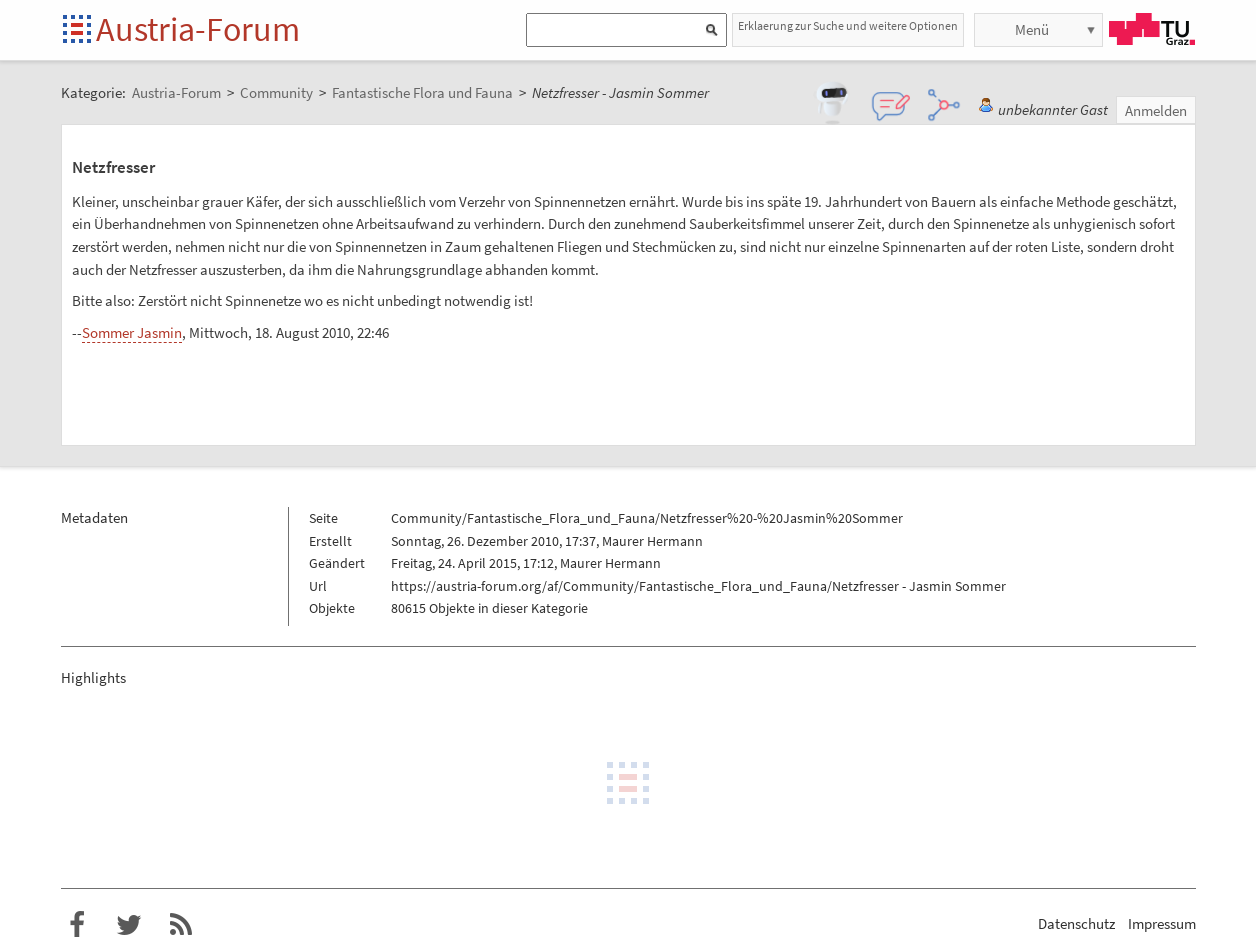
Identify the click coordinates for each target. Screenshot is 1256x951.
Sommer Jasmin (132, 332)
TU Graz (1152, 29)
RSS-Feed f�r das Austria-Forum (181, 925)
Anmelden (1156, 110)
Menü (1032, 29)
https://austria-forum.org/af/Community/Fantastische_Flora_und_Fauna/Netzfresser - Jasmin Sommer (698, 586)
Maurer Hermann (652, 541)
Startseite (78, 30)
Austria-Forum (198, 29)
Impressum (1162, 923)
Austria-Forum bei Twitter (129, 925)
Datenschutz (1076, 923)
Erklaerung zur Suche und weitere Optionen (848, 25)
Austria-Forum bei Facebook (77, 925)
